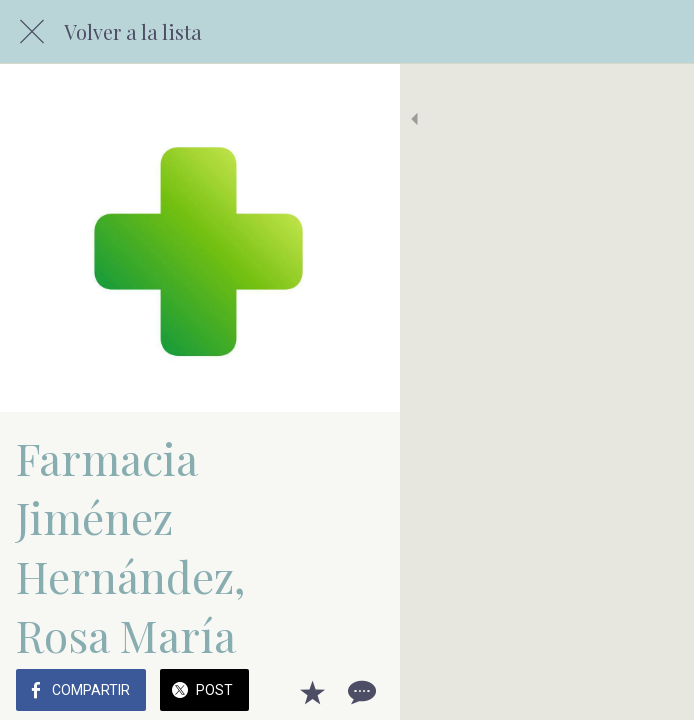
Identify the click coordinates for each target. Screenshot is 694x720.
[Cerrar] (32, 32)
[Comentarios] (654, 692)
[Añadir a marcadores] (606, 692)
